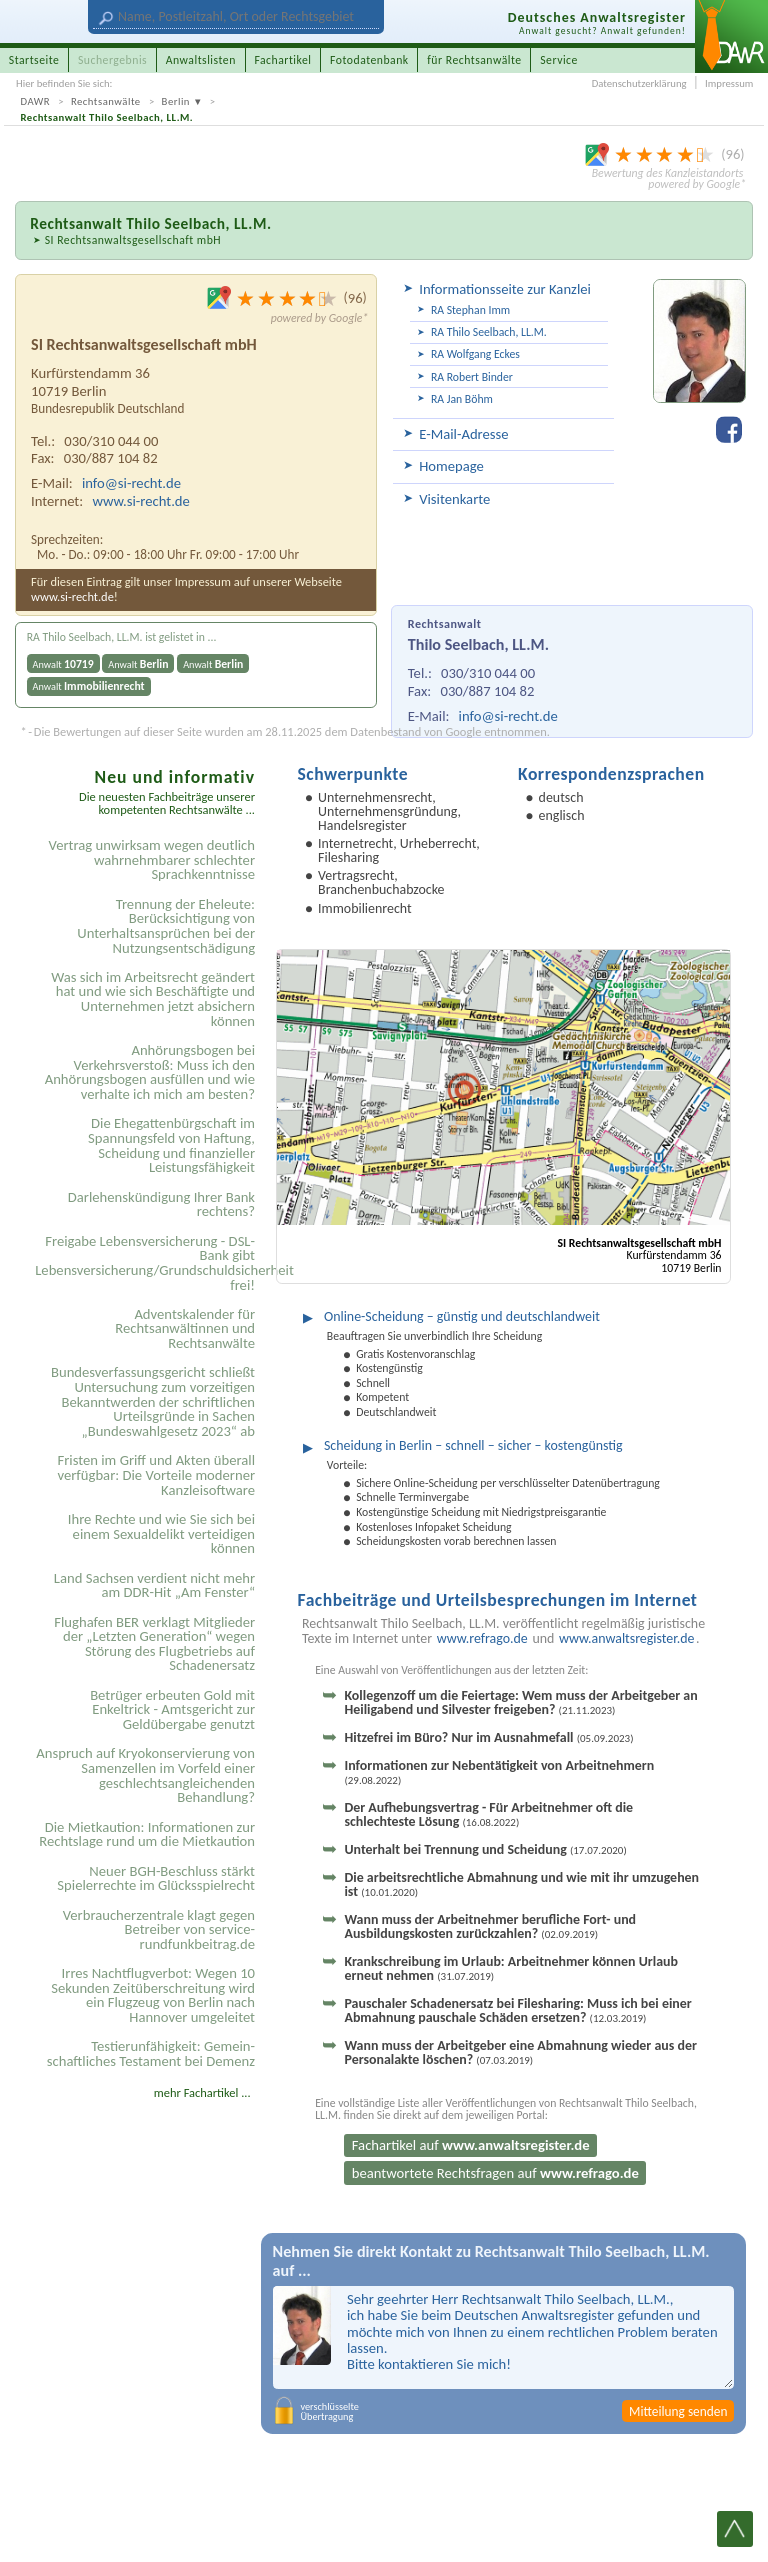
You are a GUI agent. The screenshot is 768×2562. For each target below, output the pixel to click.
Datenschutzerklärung (639, 83)
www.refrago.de (482, 1639)
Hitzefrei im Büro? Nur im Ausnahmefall (488, 1737)
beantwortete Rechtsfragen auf (495, 2173)
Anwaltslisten (201, 60)
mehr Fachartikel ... (202, 2092)
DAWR (36, 101)
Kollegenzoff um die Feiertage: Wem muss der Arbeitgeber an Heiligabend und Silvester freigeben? (520, 1702)
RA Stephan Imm (470, 310)
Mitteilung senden (678, 2411)
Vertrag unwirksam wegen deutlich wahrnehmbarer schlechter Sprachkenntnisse (152, 859)
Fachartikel (282, 60)
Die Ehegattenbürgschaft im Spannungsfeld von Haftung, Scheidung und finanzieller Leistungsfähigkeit (171, 1145)
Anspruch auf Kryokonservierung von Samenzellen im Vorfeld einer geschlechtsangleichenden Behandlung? (145, 1775)
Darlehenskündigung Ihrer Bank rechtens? (161, 1204)
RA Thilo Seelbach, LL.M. (489, 332)
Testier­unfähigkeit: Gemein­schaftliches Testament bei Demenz (151, 2053)
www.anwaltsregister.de (627, 1639)
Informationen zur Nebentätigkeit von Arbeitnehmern (499, 1772)
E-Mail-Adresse (463, 434)
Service (559, 60)
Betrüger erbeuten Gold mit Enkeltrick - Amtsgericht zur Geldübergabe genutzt (172, 1709)
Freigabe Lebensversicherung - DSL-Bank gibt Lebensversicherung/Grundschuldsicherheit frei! (148, 1263)
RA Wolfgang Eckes (475, 354)
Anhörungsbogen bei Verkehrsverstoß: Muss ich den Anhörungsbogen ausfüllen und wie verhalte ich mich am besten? (150, 1072)
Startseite (34, 60)
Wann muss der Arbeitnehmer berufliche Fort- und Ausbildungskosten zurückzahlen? (490, 1926)
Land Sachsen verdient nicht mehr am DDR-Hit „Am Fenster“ (154, 1585)
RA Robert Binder (472, 377)
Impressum (729, 83)
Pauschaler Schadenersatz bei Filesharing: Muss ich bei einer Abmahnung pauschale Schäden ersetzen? (517, 2010)
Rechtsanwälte (106, 101)
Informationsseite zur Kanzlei (505, 289)
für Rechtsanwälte (474, 60)
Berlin (176, 101)
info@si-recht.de (508, 716)
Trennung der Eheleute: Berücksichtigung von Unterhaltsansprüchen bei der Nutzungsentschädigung (166, 926)
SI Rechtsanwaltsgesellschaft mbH (133, 240)
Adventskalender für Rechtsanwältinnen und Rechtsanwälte (185, 1328)
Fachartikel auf (471, 2145)
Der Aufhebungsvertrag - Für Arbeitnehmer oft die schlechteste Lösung (488, 1814)
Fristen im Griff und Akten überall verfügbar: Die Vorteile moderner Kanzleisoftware (156, 1474)
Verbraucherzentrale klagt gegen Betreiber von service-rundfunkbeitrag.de (159, 1929)
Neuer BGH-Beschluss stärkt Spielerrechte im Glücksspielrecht (156, 1878)
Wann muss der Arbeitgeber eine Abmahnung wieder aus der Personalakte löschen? (520, 2052)
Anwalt (63, 664)
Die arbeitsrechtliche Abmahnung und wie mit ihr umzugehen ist (521, 1884)
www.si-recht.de (140, 501)
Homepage (451, 466)
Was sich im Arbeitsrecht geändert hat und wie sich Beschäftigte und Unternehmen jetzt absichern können (153, 999)
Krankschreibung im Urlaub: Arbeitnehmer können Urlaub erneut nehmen (511, 1968)
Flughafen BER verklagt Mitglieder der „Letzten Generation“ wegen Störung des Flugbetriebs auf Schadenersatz (154, 1644)
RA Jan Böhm (462, 399)
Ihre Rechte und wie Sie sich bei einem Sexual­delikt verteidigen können (161, 1533)
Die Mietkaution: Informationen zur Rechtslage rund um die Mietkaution (147, 1834)
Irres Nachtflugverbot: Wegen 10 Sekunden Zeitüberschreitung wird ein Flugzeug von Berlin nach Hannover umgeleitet (153, 1995)
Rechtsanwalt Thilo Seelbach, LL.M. (107, 117)
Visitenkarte (454, 499)
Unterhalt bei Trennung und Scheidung (485, 1849)
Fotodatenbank (369, 60)
